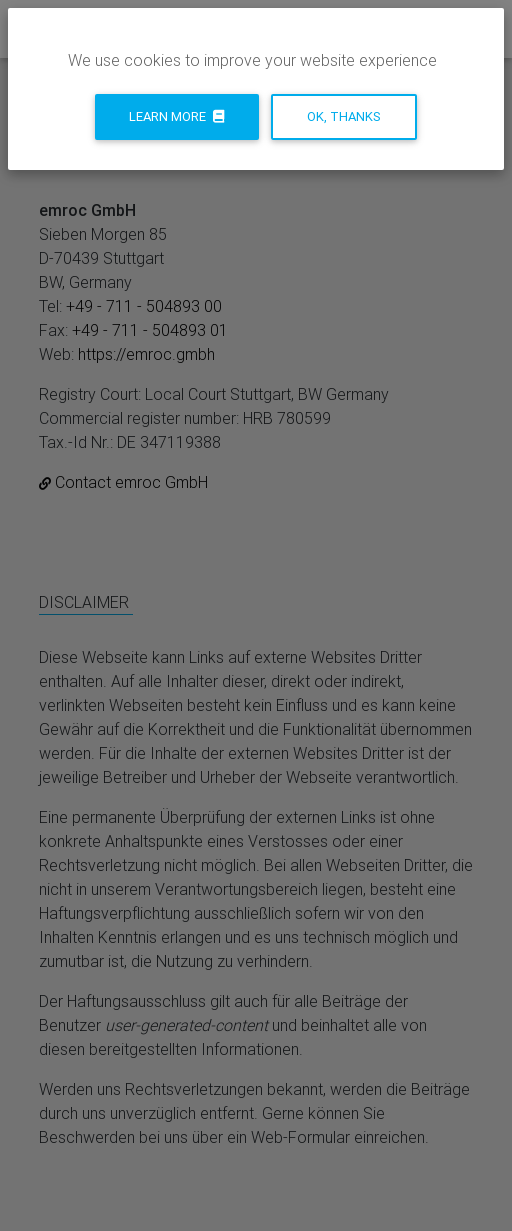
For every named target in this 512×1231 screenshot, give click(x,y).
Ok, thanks (344, 116)
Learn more (176, 116)
